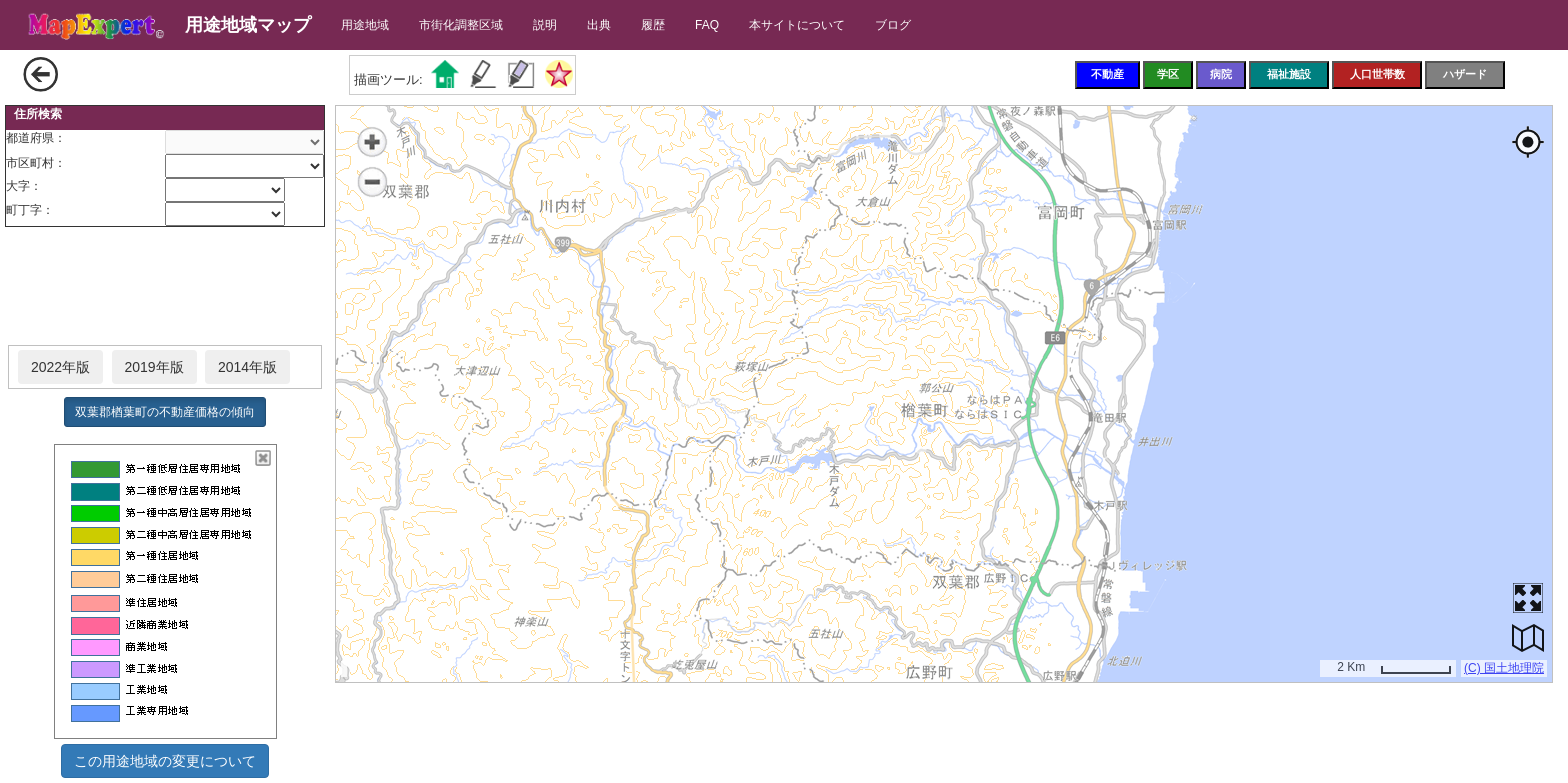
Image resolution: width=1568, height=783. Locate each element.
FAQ (707, 25)
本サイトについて (797, 25)
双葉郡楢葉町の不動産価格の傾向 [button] (165, 412)
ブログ (893, 25)
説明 (545, 25)
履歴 (653, 25)
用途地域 (365, 25)
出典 (599, 25)
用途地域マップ (248, 25)
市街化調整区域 (461, 25)
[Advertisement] (165, 287)
